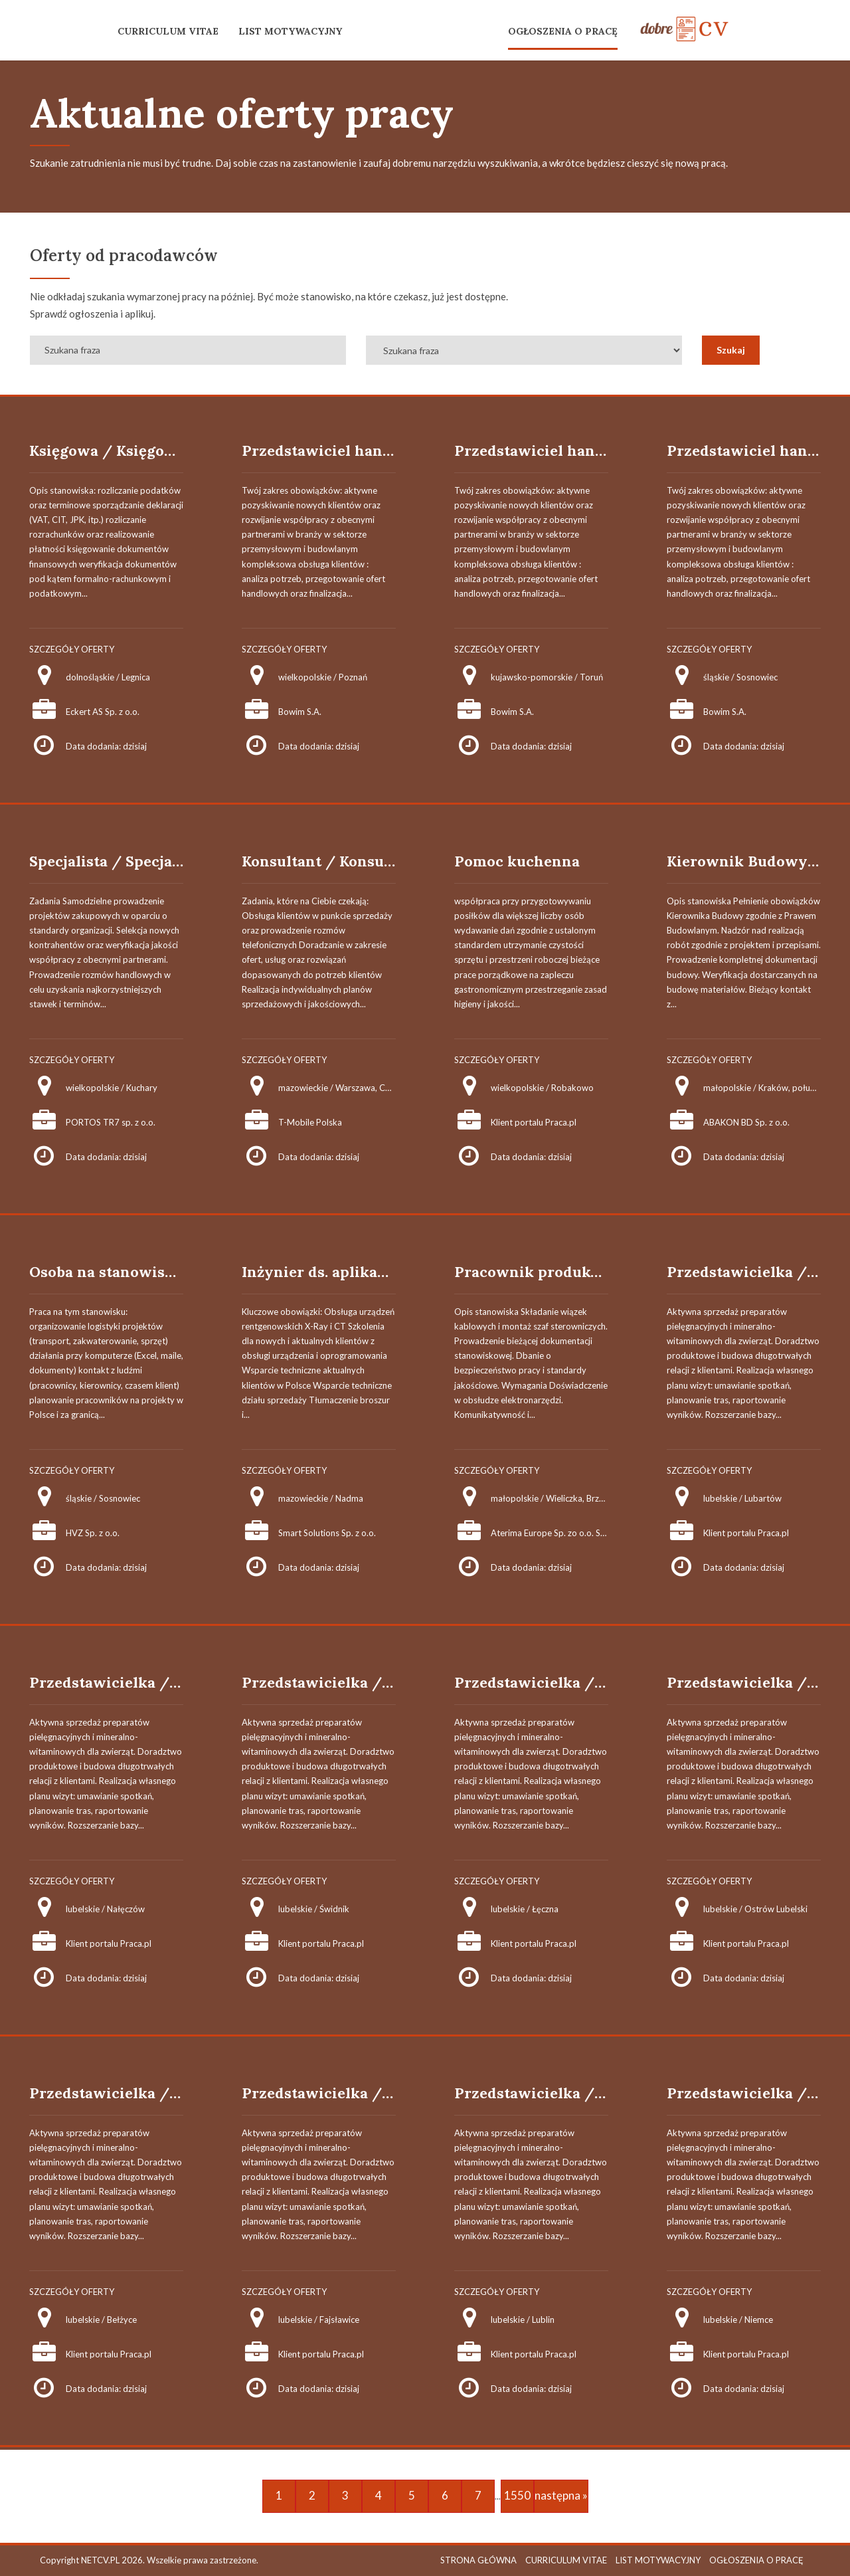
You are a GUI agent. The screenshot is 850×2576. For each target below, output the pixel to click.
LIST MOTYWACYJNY (290, 31)
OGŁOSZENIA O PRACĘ (563, 31)
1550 (517, 2495)
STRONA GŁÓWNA (478, 2560)
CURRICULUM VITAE (168, 31)
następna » (561, 2495)
